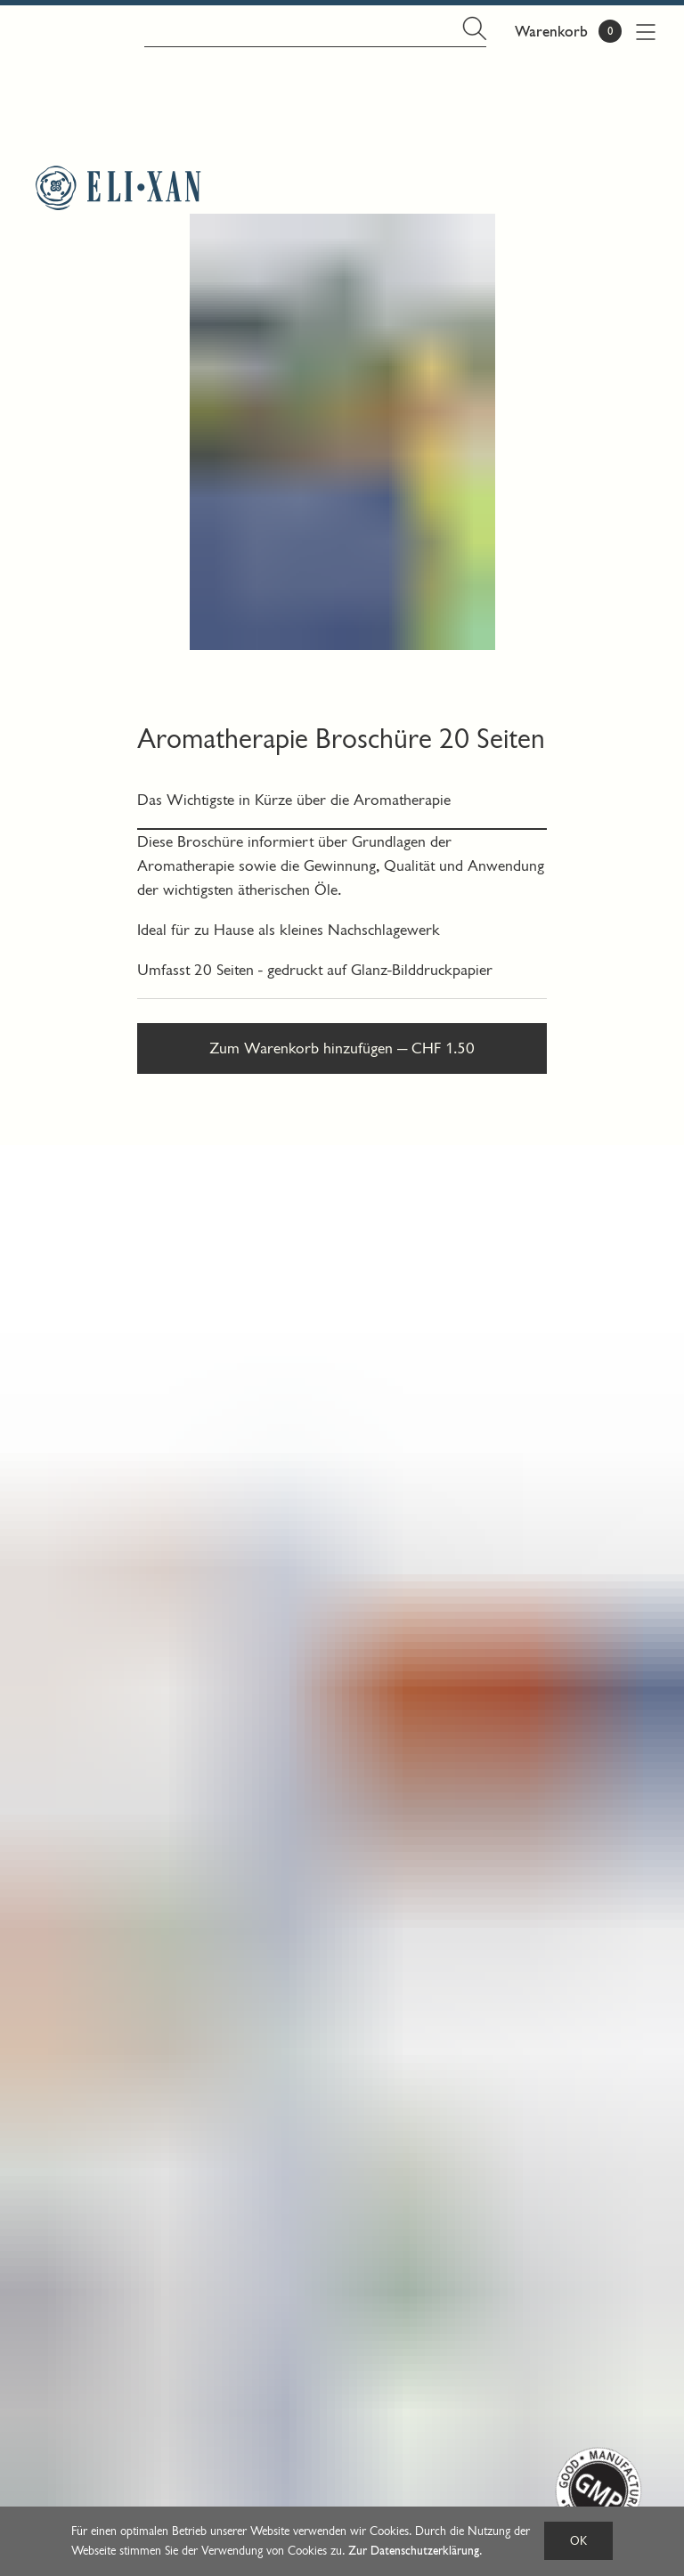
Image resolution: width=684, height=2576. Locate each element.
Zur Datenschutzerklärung (413, 2550)
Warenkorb (551, 31)
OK (578, 2540)
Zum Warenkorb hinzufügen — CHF (342, 1048)
